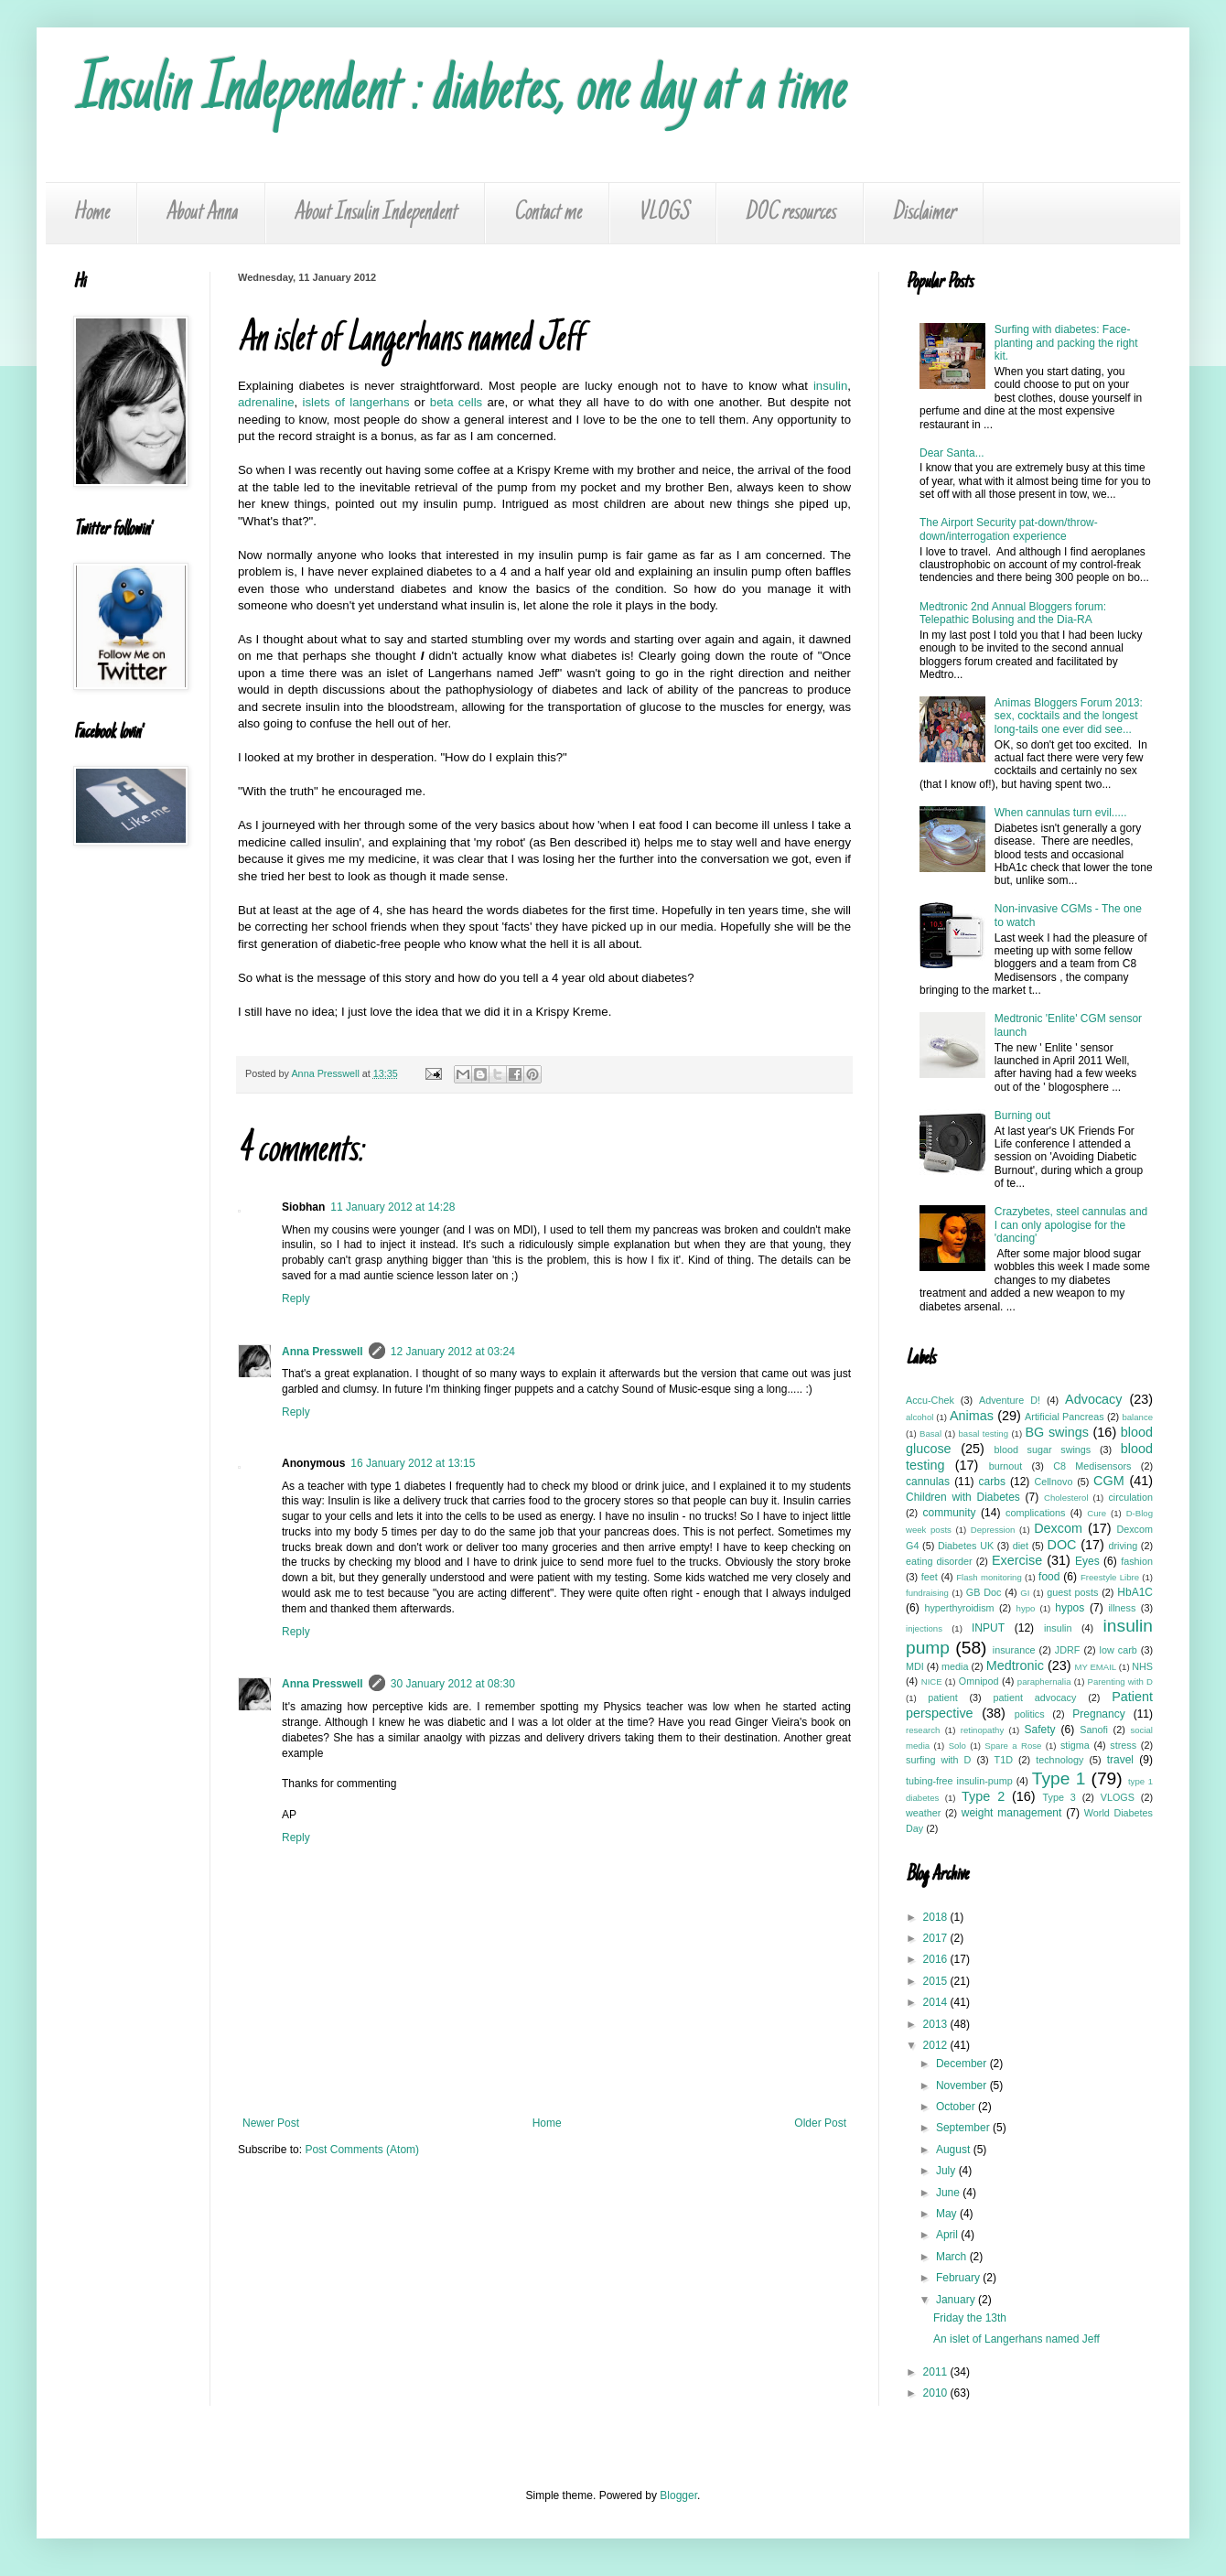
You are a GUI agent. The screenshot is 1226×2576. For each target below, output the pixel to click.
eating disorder (939, 1561)
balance (1137, 1417)
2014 (937, 2002)
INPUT (988, 1628)
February (959, 2277)
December (963, 2063)
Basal (930, 1433)
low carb (1118, 1649)
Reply (296, 1298)
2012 (937, 2045)
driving (1122, 1545)
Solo (957, 1746)
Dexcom (1058, 1528)
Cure (1096, 1513)
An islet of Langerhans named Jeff (1016, 2339)
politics (1030, 1713)
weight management (1012, 1812)
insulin (830, 386)
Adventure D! (1009, 1400)
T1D (1004, 1759)
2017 (937, 1938)
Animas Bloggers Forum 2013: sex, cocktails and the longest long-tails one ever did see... (1069, 716)
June (949, 2192)
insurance (1014, 1649)
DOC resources (790, 213)
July (947, 2170)
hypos (1069, 1607)
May (948, 2213)
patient (942, 1697)
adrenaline (266, 402)
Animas (972, 1415)
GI (1024, 1593)
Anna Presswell (322, 1351)
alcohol (919, 1417)
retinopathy (982, 1730)
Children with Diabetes (963, 1497)
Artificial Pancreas (1064, 1416)
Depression (993, 1530)
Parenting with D (1120, 1681)
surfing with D (938, 1759)
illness (1121, 1607)
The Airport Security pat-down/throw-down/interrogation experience (1009, 529)
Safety (1040, 1729)
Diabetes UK (966, 1545)
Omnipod (979, 1681)
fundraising (927, 1593)
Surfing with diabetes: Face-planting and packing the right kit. (1066, 342)
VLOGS (663, 213)
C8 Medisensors (1092, 1465)
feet (929, 1576)
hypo (1026, 1608)
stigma (1075, 1745)
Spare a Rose (1012, 1746)
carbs (992, 1481)
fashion (1137, 1561)
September (964, 2127)
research (923, 1730)
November (963, 2085)
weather (923, 1812)
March (953, 2256)
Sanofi (1094, 1729)
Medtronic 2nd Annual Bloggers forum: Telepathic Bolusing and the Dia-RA (1013, 613)
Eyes (1087, 1561)
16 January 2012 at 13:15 (412, 1463)
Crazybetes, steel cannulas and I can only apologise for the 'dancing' (1071, 1225)
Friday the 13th (969, 2318)
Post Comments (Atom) (362, 2149)
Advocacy (1093, 1399)
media (954, 1666)
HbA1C (1135, 1592)
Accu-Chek (930, 1400)
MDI (915, 1666)
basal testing (984, 1433)
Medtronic (1015, 1665)
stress (1123, 1745)
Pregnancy (1098, 1714)
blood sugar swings (1043, 1449)
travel (1120, 1759)
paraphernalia (1044, 1681)
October (957, 2106)
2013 (937, 2024)
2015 (937, 1981)
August (954, 2149)
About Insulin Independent (375, 213)
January (957, 2299)
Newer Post (270, 2123)
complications (1035, 1512)
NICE (931, 1681)
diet (1020, 1545)
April (948, 2234)
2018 (937, 1917)
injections (924, 1628)
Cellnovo (1053, 1481)
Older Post (820, 2123)
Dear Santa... (952, 453)
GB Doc (984, 1592)
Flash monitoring (989, 1577)
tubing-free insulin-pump (959, 1780)
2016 (937, 1959)
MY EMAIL (1096, 1667)
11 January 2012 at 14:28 (392, 1207)
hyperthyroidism (959, 1607)
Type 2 (983, 1796)
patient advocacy (1035, 1697)
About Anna (201, 213)
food (1048, 1576)
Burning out (1022, 1115)
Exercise (1017, 1560)
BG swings (1056, 1432)
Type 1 (1059, 1778)
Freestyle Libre (1110, 1577)
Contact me (547, 213)
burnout (1006, 1465)
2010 (937, 2393)
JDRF (1068, 1649)
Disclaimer (923, 213)
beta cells (456, 402)
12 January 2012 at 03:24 (453, 1351)
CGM (1108, 1480)
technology (1059, 1759)
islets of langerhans (356, 402)
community (948, 1512)
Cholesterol (1066, 1498)
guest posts (1072, 1592)
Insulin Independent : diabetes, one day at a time (458, 93)
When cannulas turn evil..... (1061, 812)
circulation (1130, 1497)
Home (91, 213)
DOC (1062, 1544)
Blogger (678, 2495)
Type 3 (1059, 1797)
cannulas (928, 1481)
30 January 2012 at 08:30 (453, 1683)
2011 (937, 2372)
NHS (1142, 1666)
